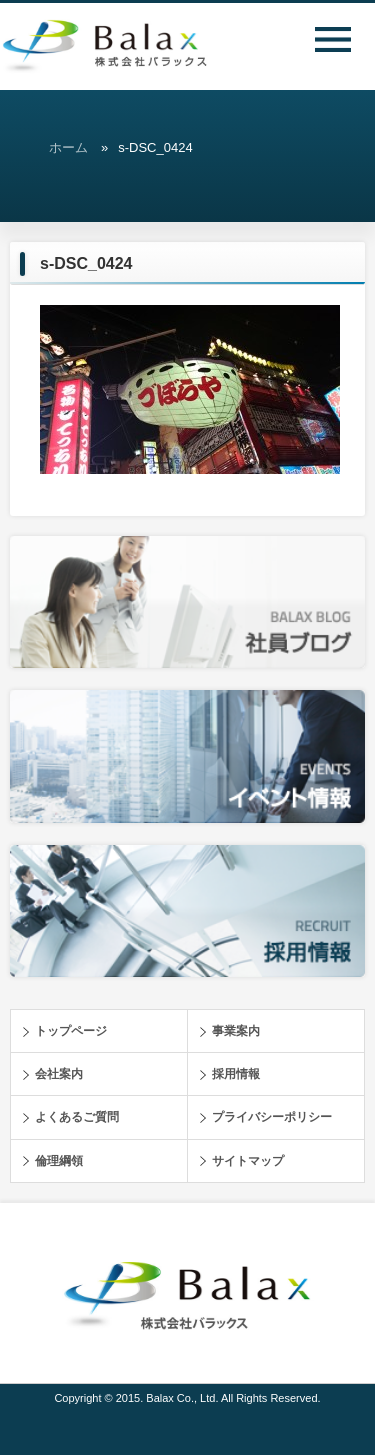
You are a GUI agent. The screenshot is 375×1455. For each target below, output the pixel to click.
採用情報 (236, 1074)
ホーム (68, 147)
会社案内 (59, 1074)
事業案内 (236, 1031)
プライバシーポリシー (272, 1117)
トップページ (71, 1031)
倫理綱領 (59, 1161)
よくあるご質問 (77, 1117)
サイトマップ (248, 1161)
